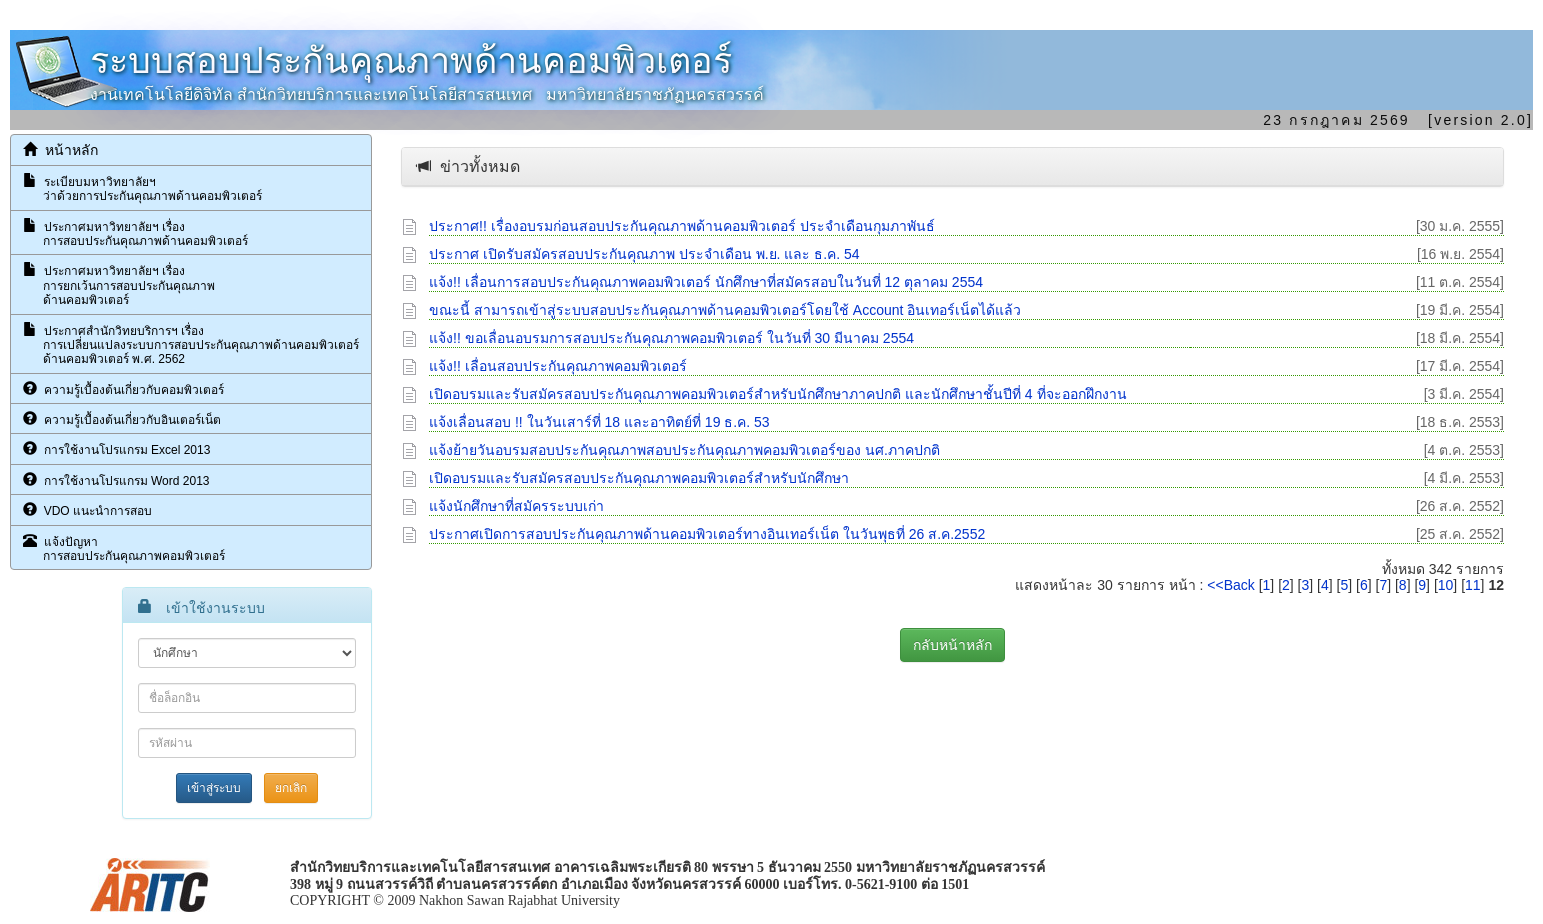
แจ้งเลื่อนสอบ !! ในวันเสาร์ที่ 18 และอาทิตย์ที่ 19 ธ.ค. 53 (599, 422)
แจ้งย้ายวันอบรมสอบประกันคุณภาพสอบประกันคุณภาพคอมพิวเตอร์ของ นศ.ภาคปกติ (684, 450)
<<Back (1230, 585)
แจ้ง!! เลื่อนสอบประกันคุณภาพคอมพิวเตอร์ (558, 366)
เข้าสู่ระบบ (214, 788)
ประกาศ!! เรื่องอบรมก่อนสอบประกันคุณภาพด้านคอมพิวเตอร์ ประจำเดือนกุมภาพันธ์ (682, 226)
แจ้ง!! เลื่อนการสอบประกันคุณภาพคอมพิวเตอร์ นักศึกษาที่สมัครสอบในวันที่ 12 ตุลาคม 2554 (706, 282)
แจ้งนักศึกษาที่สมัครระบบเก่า (516, 506)
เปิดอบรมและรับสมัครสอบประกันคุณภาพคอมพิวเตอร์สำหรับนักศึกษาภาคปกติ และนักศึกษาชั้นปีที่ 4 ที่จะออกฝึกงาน (777, 394)
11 (1473, 585)
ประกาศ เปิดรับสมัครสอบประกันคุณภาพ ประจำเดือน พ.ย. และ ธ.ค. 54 (644, 254)
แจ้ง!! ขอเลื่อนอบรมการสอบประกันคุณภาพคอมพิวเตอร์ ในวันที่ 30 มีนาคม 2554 (671, 338)
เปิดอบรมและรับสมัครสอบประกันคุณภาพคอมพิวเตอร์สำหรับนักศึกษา (639, 478)
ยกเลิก (291, 788)
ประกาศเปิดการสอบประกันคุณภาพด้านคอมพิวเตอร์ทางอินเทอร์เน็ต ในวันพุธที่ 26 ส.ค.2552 (707, 534)
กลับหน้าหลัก (952, 645)
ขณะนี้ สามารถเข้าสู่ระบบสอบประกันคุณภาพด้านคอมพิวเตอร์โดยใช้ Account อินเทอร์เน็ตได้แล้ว (725, 310)
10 (1446, 585)
